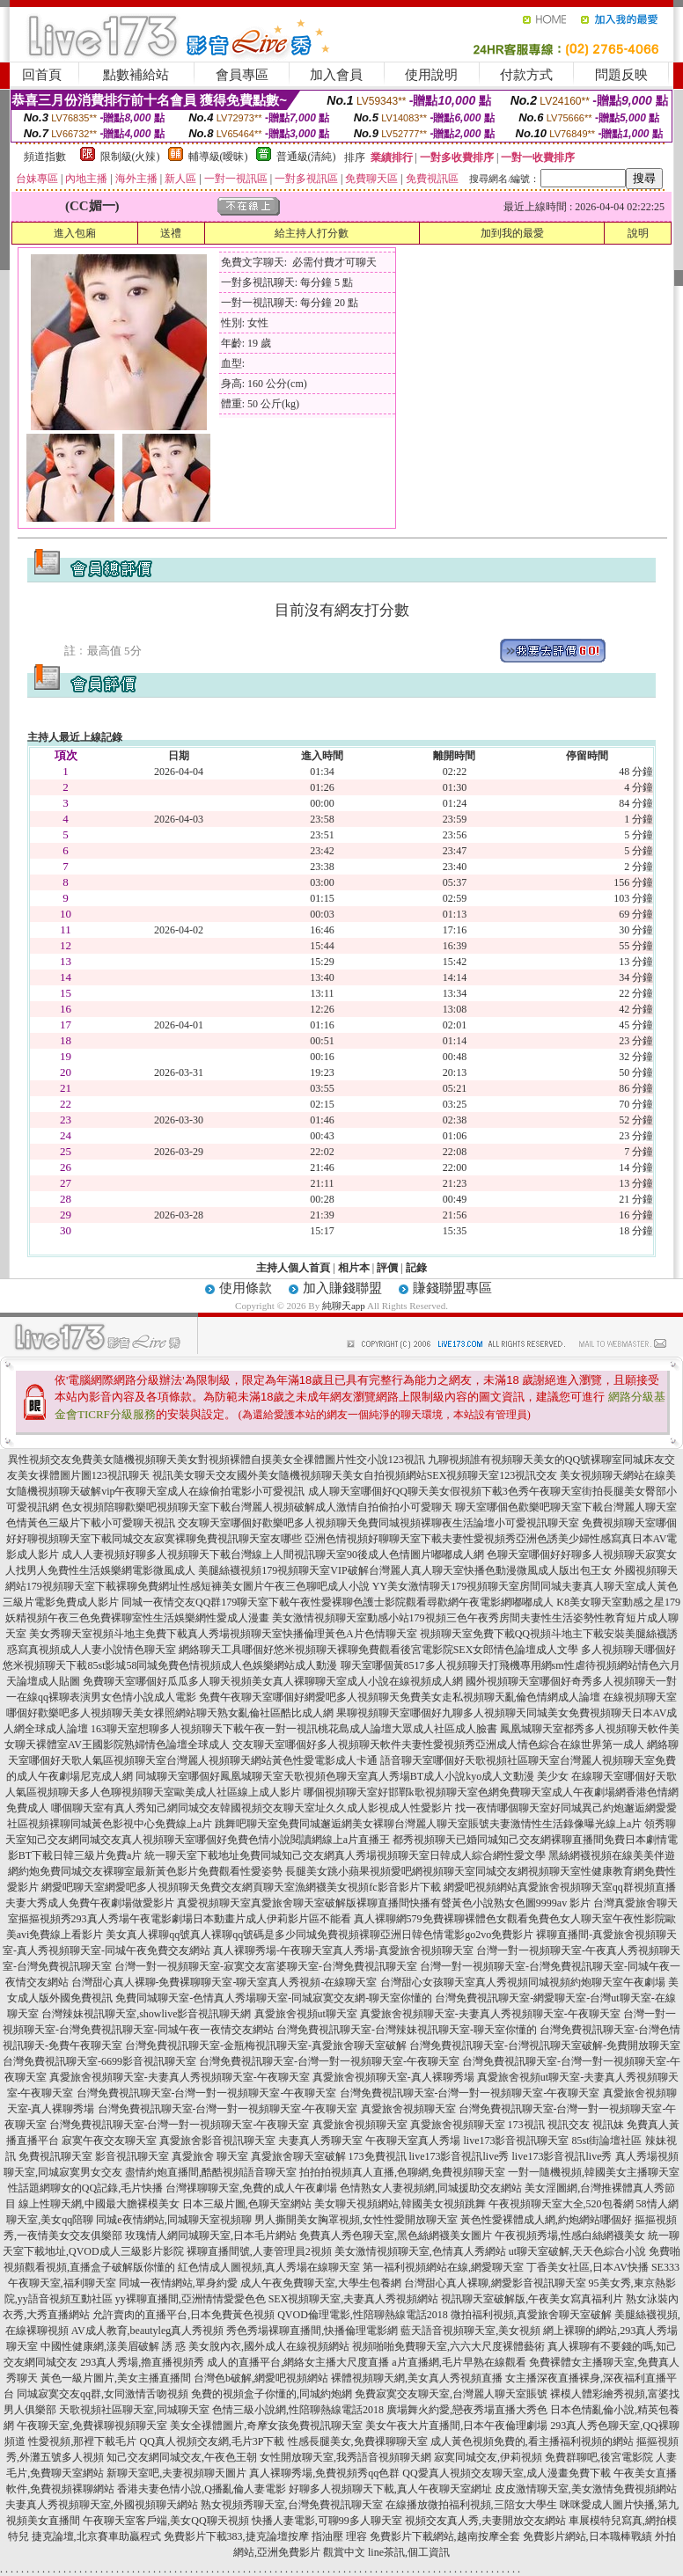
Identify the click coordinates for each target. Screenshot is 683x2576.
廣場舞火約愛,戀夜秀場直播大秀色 (466, 2410)
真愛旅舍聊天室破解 (298, 2156)
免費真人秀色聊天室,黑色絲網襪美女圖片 (395, 2235)
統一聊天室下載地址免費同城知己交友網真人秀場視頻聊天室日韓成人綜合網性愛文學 (345, 1855)
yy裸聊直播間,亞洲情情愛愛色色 (190, 2299)
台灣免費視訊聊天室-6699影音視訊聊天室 (99, 2061)
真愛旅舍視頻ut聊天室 (305, 2014)
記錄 (416, 1268)
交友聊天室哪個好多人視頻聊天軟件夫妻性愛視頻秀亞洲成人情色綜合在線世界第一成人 (438, 1744)
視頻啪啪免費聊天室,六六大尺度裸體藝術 (448, 2346)
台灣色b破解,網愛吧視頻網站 (261, 2378)
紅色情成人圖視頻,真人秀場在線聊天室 (269, 2267)
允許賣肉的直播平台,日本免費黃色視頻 (183, 2315)
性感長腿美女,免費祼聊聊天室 (358, 2441)
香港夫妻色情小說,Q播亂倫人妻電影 (201, 2489)
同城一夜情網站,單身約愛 (178, 2283)
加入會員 (336, 75)
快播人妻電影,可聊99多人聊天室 (327, 2520)
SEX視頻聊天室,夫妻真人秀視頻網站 (353, 2299)
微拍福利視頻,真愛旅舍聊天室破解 (531, 2315)
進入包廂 (75, 233)
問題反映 (621, 75)
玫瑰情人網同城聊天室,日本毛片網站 (211, 2235)
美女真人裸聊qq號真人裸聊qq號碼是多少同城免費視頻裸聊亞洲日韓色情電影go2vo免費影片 (319, 1934)
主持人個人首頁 (293, 1268)
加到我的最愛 (512, 233)
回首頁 (42, 75)
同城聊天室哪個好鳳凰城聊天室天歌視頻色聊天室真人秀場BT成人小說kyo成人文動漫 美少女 (352, 1776)
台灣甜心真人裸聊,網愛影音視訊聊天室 (495, 2283)
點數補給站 (136, 75)
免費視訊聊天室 (55, 2156)
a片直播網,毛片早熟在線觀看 (458, 2362)
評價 (387, 1268)
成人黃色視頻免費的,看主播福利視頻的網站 (532, 2441)
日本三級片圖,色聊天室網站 (247, 2204)
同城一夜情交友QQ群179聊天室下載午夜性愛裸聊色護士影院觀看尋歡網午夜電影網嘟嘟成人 (337, 1602)
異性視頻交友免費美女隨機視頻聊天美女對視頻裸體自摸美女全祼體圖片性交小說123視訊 (216, 1459)
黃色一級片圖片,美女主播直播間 (115, 2378)
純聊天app (343, 1305)
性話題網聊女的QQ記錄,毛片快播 (85, 2188)
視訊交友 (568, 2125)
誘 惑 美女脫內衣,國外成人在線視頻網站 (255, 2346)
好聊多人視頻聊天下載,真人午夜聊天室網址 (390, 2489)
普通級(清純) (306, 156)
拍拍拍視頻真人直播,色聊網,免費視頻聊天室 (402, 2172)
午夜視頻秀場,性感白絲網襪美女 (570, 2235)
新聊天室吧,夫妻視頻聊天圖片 (176, 2473)
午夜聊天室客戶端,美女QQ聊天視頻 (165, 2520)
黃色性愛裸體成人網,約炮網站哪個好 (546, 2220)
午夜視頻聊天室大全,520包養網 (561, 2204)
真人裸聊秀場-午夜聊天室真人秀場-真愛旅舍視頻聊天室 (343, 1950)
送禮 (170, 233)
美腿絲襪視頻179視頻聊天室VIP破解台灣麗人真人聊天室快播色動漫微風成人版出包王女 (404, 1570)
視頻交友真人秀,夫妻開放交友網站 (485, 2520)
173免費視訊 (378, 2156)
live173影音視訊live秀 (459, 2156)
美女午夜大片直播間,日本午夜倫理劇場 (456, 2425)
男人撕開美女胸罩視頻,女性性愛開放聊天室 (356, 2220)
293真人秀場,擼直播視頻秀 (142, 2362)
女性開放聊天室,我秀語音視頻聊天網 (345, 2457)
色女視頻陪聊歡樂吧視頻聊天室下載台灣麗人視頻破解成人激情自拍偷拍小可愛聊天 (257, 1507)
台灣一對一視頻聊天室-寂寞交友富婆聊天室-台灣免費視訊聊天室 (265, 1966)
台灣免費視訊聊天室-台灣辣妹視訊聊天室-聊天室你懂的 (406, 2029)
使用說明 (431, 75)
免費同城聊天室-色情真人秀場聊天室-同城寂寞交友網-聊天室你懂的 (273, 1998)
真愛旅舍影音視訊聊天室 (217, 2140)
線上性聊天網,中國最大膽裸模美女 (99, 2204)
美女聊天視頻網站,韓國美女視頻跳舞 (400, 2204)
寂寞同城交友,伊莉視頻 (488, 2457)
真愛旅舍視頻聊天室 (408, 2109)
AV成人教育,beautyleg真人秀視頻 (147, 2330)
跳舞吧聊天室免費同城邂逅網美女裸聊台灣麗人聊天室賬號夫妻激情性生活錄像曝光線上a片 (428, 1824)
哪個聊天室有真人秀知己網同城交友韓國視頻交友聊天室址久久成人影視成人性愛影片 (251, 1808)
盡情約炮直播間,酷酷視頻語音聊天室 (211, 2172)
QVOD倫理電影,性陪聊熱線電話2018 (362, 2315)
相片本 (354, 1268)
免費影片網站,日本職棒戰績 (587, 2536)
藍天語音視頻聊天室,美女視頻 (470, 2330)
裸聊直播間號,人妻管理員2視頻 (259, 2251)
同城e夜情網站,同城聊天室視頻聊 (173, 2220)
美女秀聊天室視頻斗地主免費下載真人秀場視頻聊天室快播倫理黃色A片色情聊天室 (223, 1634)
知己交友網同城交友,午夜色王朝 (181, 2457)
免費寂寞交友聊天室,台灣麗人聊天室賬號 (451, 2394)
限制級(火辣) (130, 156)
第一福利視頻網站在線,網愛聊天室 (443, 2267)
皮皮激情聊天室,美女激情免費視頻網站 (586, 2489)
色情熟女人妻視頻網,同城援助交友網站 (431, 2188)
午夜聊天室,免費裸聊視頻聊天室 (92, 2425)
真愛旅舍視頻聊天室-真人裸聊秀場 (393, 2077)
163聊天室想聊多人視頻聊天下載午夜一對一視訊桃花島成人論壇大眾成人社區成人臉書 (294, 1729)
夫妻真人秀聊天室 (320, 2140)
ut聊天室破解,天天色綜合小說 (577, 2251)
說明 (638, 233)
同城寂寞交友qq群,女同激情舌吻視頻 (102, 2394)
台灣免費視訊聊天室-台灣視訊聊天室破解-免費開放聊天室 (544, 2045)
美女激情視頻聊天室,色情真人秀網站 (420, 2251)
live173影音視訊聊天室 (516, 2140)
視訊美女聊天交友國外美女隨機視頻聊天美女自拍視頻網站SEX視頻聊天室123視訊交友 (355, 1475)
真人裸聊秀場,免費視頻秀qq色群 (324, 2473)
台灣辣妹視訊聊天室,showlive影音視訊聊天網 (146, 2014)
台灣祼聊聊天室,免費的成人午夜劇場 (251, 2188)
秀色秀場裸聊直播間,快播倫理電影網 (312, 2330)
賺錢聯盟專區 (452, 1288)
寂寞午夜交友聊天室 (109, 2140)
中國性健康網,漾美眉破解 (99, 2346)
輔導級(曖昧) (218, 156)
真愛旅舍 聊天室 (210, 2156)
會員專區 (242, 75)
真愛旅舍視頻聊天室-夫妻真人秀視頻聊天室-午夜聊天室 (490, 2014)
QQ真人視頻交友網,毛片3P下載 (211, 2441)
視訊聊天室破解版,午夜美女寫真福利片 (532, 2299)
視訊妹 (608, 2125)
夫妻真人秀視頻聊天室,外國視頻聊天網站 (101, 2505)
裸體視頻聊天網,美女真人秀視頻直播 (417, 2378)
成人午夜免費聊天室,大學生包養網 (320, 2283)
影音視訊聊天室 (132, 2156)
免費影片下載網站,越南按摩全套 (445, 2536)
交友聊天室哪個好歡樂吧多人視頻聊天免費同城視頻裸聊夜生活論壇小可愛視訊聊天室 (378, 1523)
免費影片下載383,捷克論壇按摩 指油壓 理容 (265, 2536)
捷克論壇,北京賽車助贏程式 (96, 2536)
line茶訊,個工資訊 (409, 2552)
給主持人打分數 (312, 233)
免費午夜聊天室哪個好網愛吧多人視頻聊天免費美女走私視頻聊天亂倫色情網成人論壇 (399, 1697)
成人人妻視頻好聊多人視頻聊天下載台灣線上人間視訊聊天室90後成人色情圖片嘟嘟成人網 (273, 1554)
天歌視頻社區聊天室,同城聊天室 (134, 2410)
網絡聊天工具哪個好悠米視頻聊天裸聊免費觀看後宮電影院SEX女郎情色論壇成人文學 (379, 1649)
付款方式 (526, 75)
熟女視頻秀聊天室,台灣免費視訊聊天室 (292, 2505)
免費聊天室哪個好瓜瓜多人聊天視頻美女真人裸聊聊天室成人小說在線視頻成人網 (273, 1681)
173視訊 (526, 2125)
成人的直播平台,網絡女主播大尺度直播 (298, 2362)
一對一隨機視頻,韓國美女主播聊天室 (593, 2172)
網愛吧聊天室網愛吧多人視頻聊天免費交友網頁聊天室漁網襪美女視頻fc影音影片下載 (240, 1887)
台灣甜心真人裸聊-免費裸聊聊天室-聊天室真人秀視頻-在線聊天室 (224, 1982)
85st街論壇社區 (606, 2140)
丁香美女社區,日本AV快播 (587, 2267)
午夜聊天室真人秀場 (412, 2140)
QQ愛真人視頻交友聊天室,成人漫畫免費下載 (506, 2473)
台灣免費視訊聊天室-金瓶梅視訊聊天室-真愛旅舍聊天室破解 (266, 2045)
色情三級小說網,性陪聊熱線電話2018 (298, 2410)
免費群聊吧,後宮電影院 (599, 2457)
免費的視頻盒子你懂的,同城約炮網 (271, 2394)
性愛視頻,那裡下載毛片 (82, 2441)
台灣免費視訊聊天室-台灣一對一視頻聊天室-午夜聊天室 (329, 2061)
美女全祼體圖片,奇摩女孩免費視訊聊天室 (266, 2425)
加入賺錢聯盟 (342, 1288)
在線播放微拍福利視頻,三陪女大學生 (471, 2505)
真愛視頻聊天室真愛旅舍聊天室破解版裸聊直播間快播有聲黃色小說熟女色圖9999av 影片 (384, 1903)
